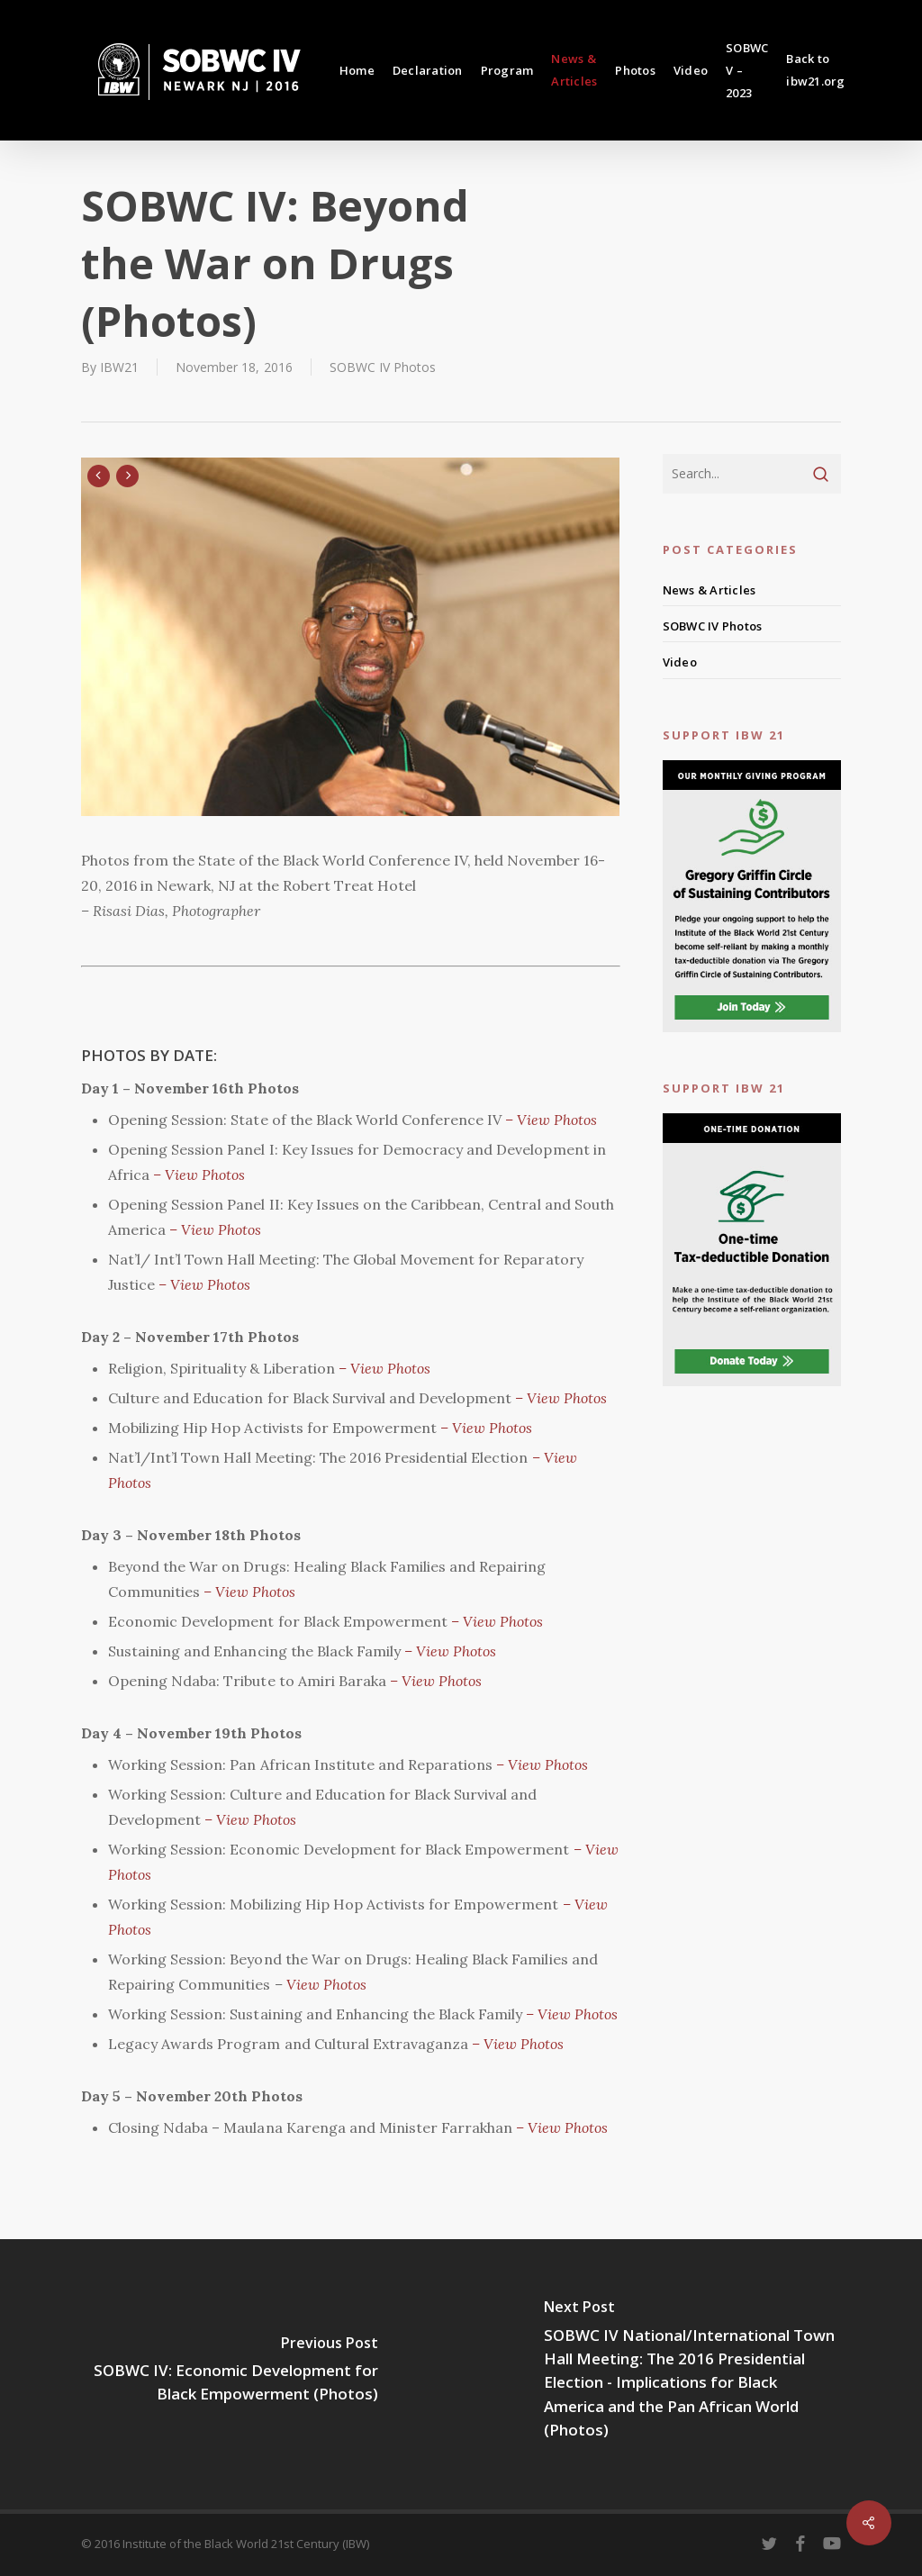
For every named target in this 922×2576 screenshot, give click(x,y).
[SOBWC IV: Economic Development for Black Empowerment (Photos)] (230, 2374)
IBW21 (119, 367)
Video (680, 662)
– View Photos (549, 1120)
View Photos (324, 1984)
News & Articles (709, 590)
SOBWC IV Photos (383, 367)
